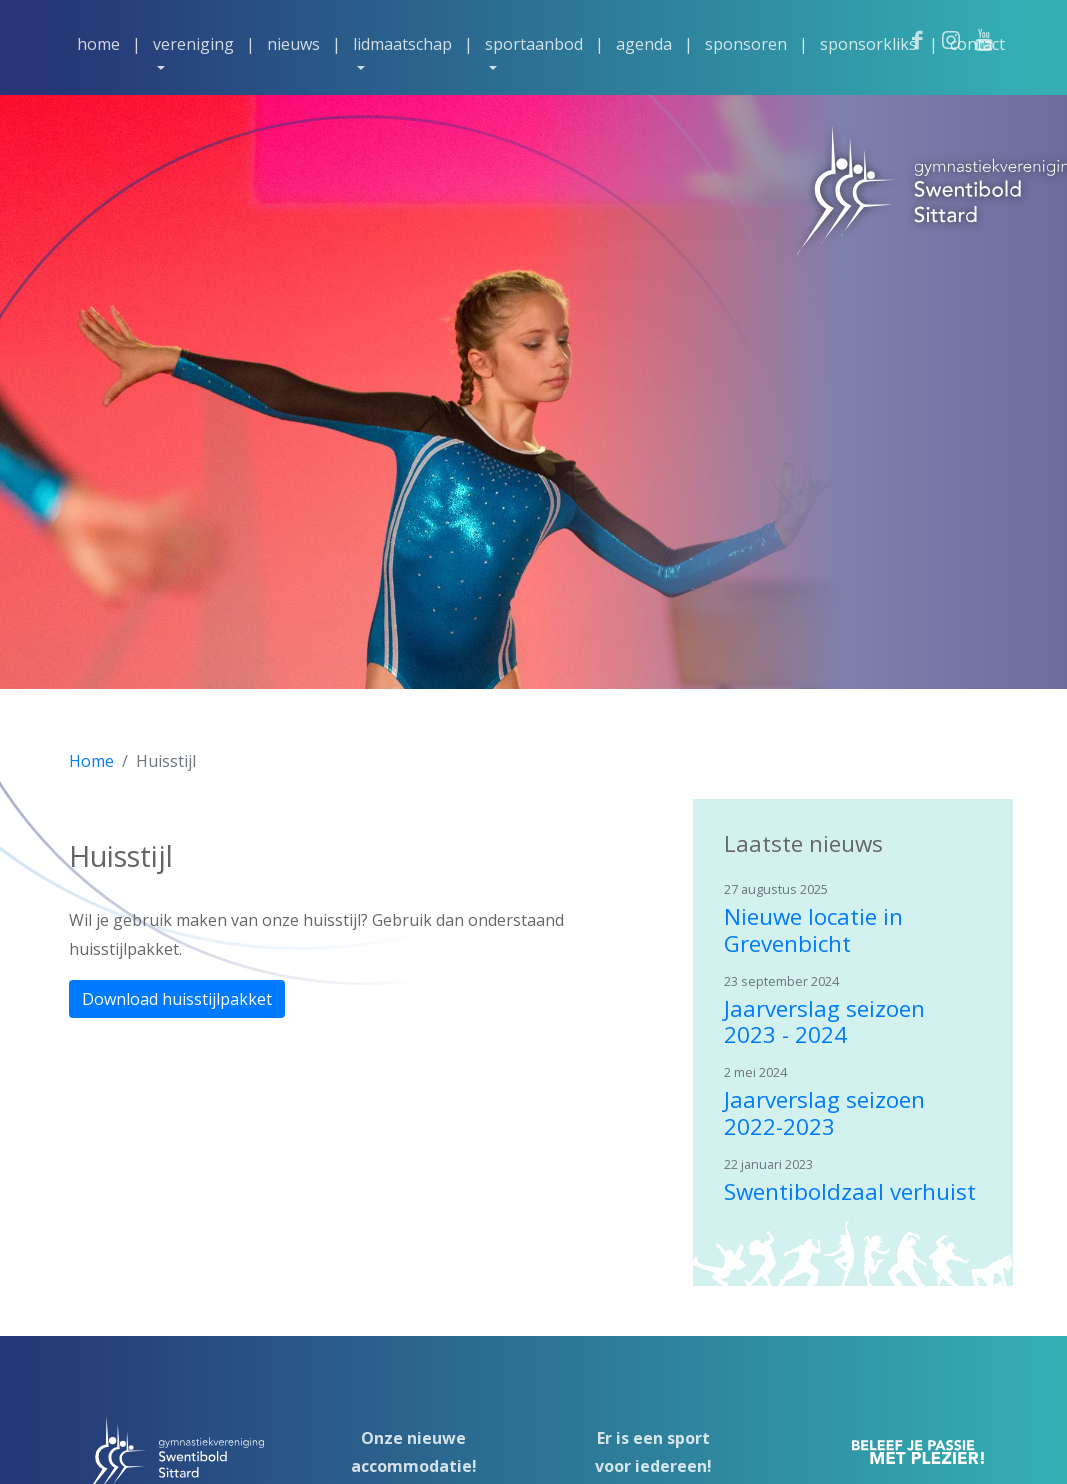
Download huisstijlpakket (177, 999)
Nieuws (293, 44)
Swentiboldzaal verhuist (850, 1191)
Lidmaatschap (402, 44)
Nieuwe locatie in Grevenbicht (813, 930)
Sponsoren (746, 44)
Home (98, 44)
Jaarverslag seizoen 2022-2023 (824, 1113)
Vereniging (193, 44)
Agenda (644, 44)
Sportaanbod (534, 44)
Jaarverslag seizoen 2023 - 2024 (824, 1022)
